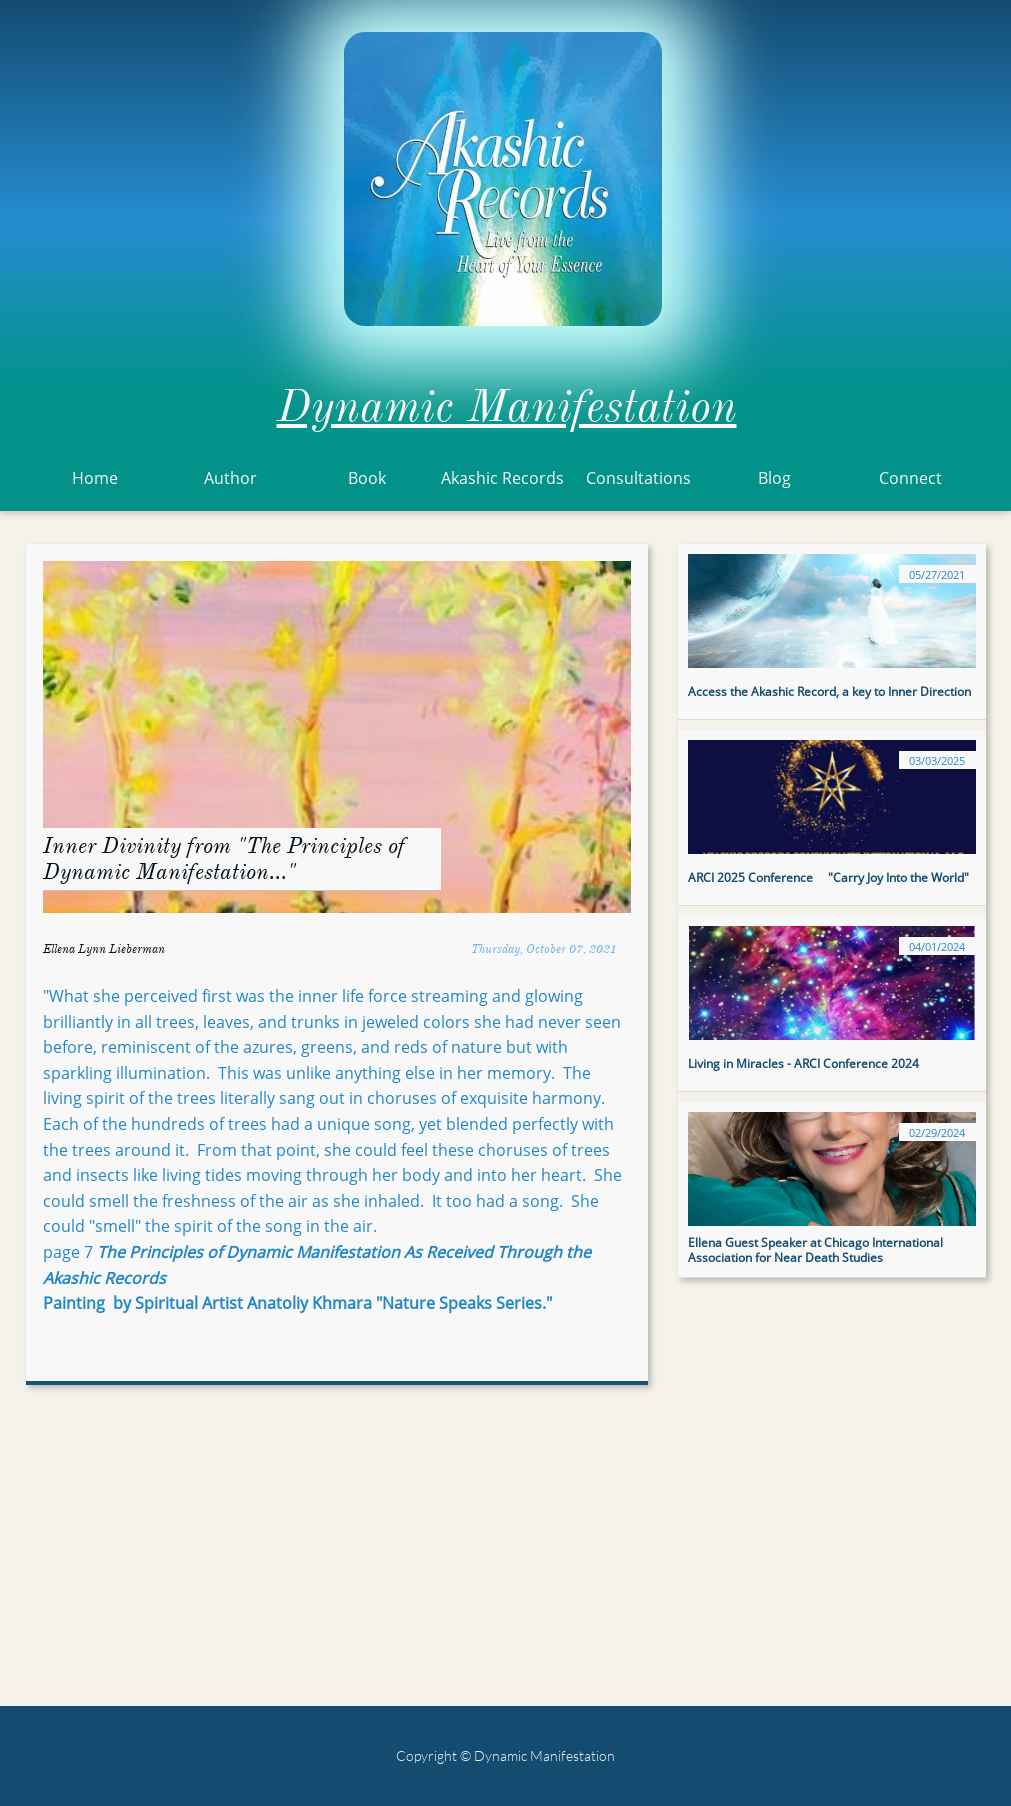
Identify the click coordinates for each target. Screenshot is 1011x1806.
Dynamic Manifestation (507, 406)
